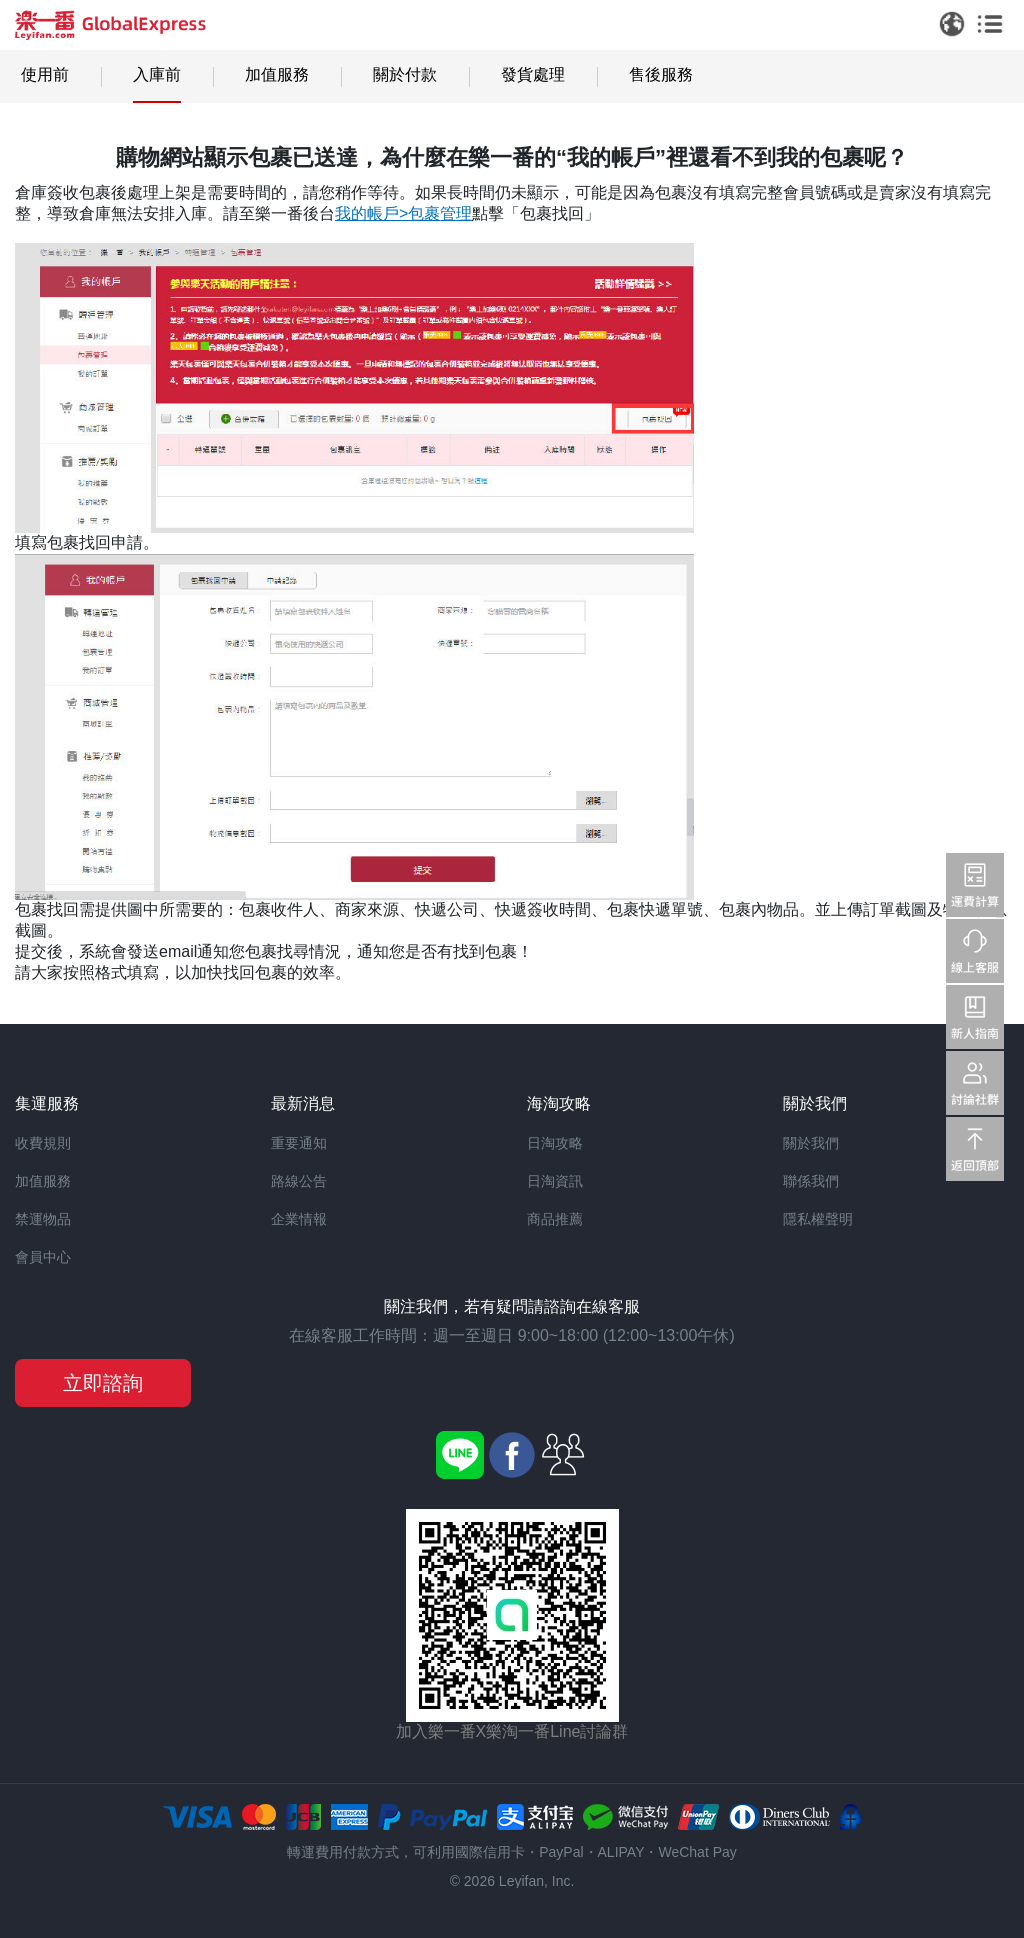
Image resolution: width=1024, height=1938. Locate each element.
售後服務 (661, 74)
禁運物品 (43, 1219)
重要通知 (299, 1143)
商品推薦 (555, 1219)
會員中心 (43, 1257)
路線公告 (299, 1181)
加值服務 (277, 74)
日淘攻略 (555, 1143)
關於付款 (405, 74)
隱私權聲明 (818, 1219)
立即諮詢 (103, 1383)
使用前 (45, 74)
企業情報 (299, 1219)
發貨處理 (533, 74)
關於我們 (811, 1143)
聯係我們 (811, 1181)
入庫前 (157, 74)
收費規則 (43, 1143)
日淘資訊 (555, 1181)
